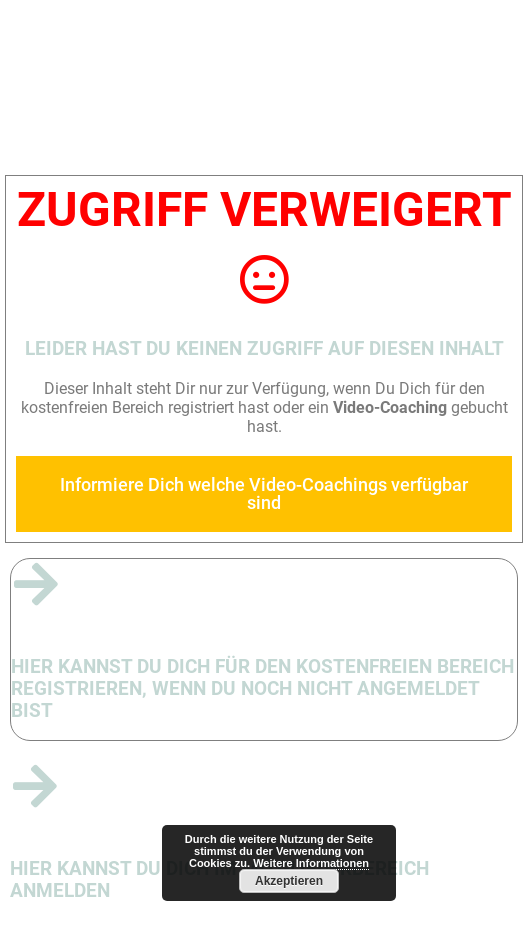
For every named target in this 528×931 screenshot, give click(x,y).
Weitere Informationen (311, 863)
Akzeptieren (289, 881)
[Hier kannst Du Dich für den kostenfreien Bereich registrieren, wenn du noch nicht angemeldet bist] (36, 584)
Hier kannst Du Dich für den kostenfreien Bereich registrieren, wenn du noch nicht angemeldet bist (262, 689)
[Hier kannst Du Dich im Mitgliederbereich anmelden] (35, 786)
